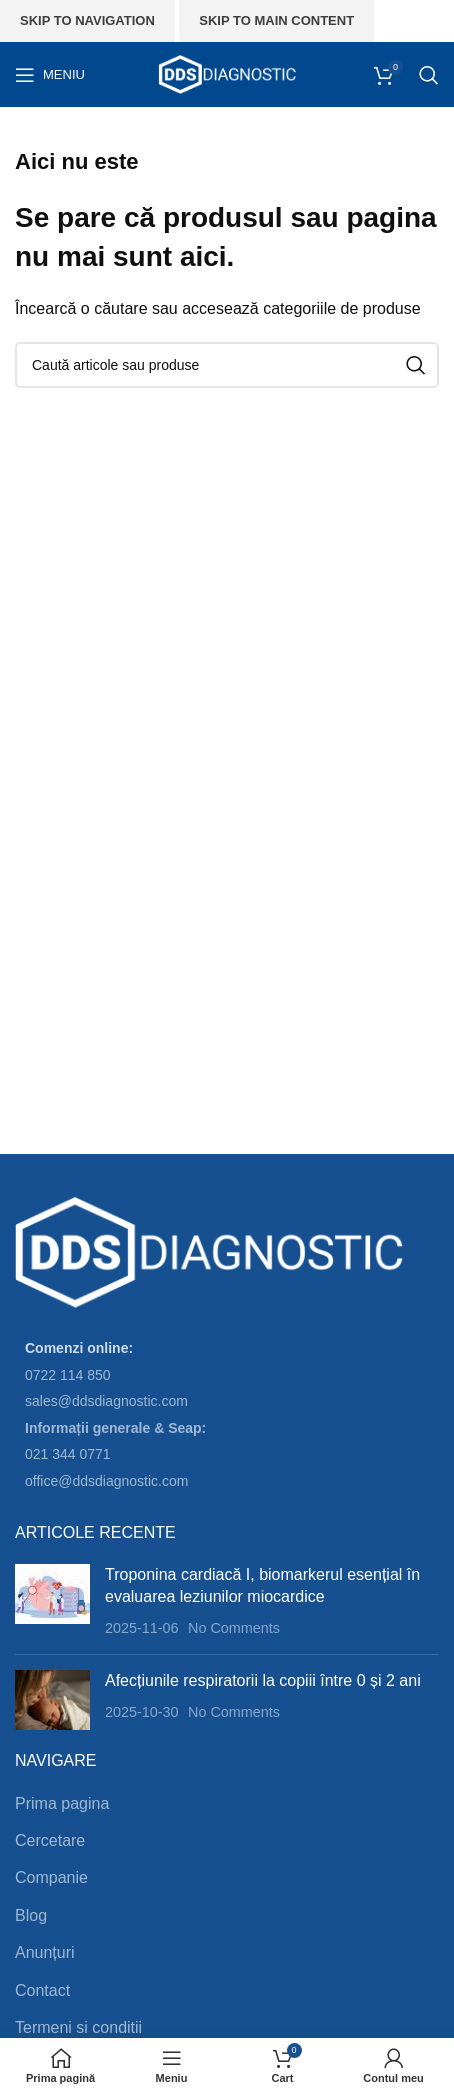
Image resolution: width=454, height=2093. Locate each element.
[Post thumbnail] (52, 1601)
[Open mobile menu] (50, 75)
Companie (51, 1877)
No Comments (234, 1628)
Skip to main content (276, 20)
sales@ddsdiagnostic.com (106, 1401)
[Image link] (209, 1252)
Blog (31, 1915)
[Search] (429, 75)
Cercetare (50, 1840)
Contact (42, 1990)
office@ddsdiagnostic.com (106, 1481)
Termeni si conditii (78, 2027)
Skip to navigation (87, 20)
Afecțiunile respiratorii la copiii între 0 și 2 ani (263, 1680)
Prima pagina (62, 1803)
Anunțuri (45, 1952)
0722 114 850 (68, 1375)
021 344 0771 (68, 1454)
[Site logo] (227, 73)
